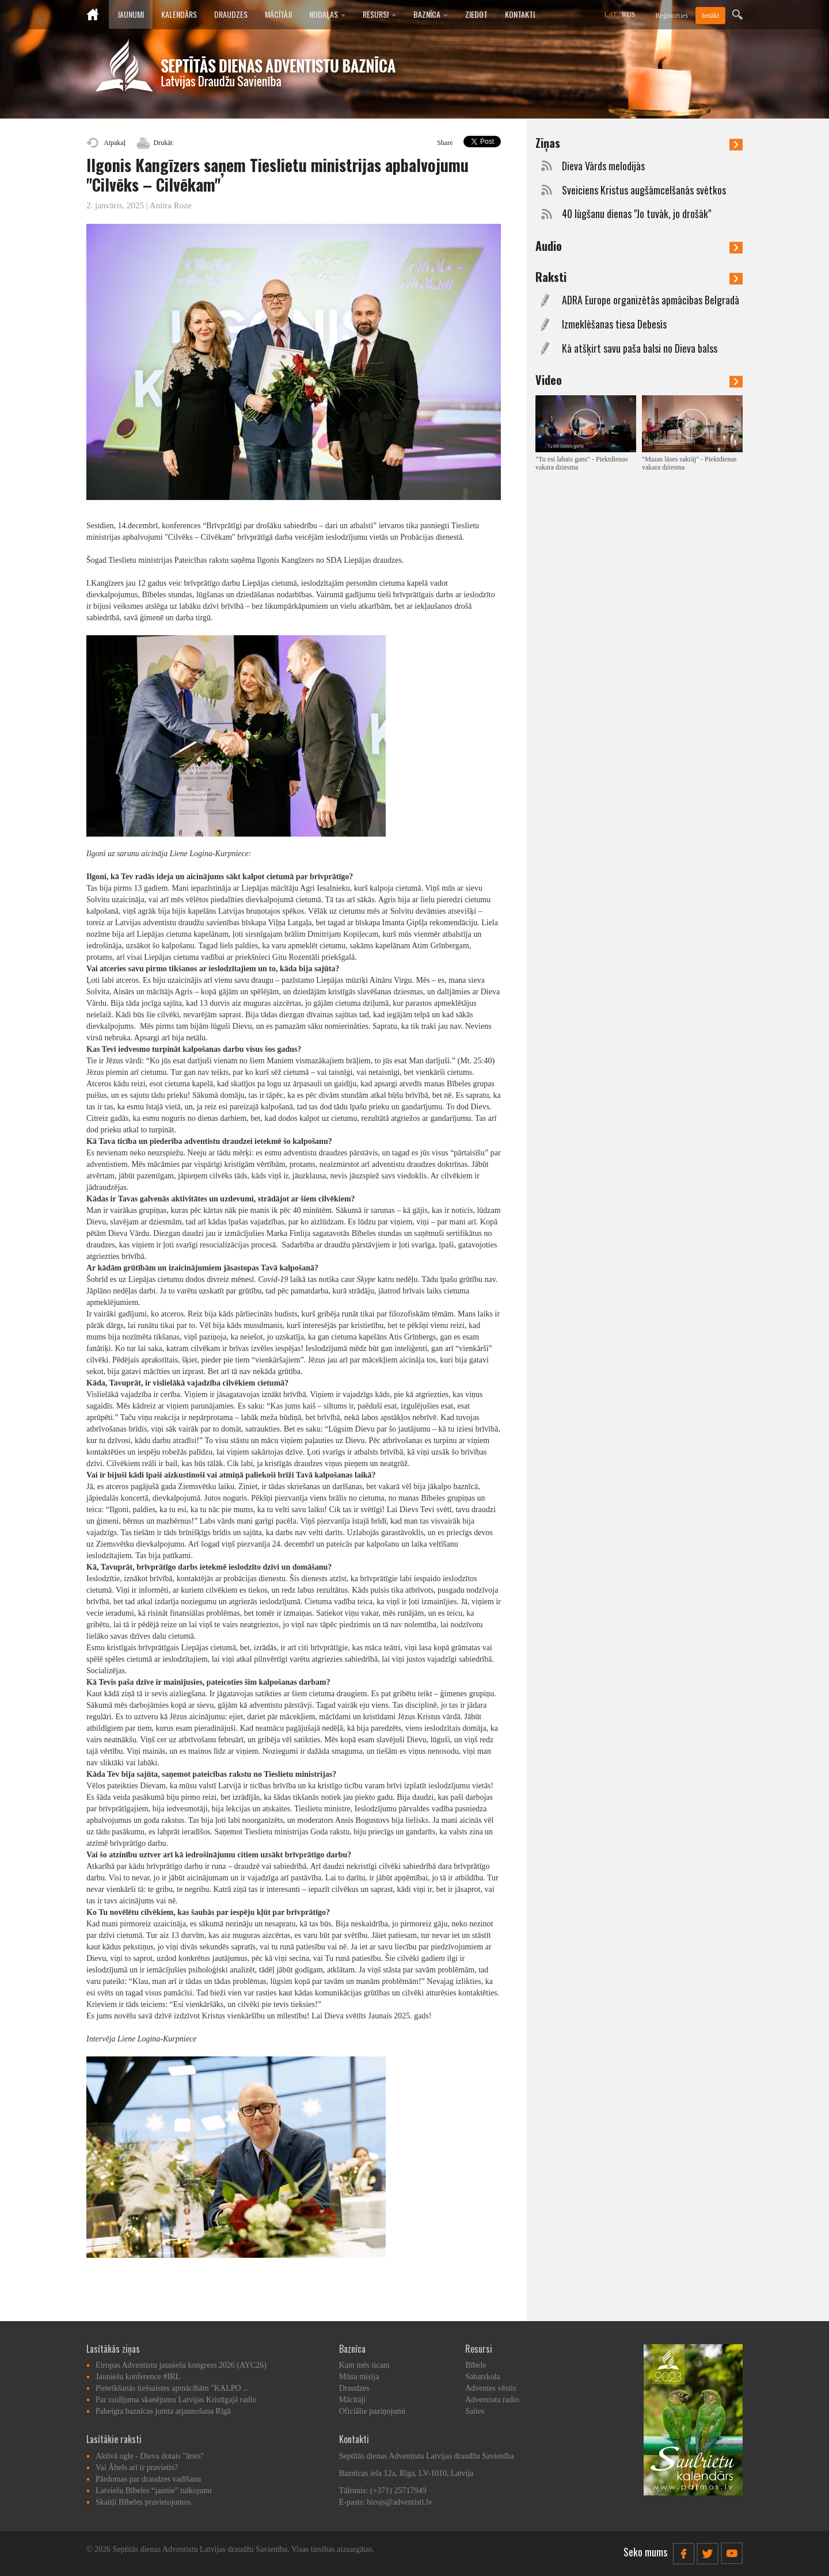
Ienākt (710, 16)
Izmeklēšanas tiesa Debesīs (614, 324)
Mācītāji (278, 14)
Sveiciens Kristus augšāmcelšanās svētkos (644, 190)
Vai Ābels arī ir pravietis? (137, 2467)
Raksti (639, 277)
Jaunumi (130, 14)
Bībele (475, 2365)
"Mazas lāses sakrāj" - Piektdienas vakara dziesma (689, 463)
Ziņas (639, 143)
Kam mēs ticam (364, 2365)
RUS (628, 14)
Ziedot (476, 14)
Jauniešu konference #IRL (138, 2376)
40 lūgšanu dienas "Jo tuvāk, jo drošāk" (636, 214)
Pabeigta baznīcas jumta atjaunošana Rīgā (163, 2411)
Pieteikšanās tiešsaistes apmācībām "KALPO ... (172, 2388)
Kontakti (520, 14)
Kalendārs (179, 14)
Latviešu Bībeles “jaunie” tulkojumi (154, 2490)
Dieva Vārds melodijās (603, 166)
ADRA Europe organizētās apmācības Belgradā (650, 300)
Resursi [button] (379, 14)
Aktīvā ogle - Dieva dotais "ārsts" (150, 2456)
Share (444, 143)
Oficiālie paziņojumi (372, 2411)
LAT (610, 14)
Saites (474, 2411)
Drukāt (163, 143)
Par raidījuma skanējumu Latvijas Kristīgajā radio (176, 2399)
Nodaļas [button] (327, 14)
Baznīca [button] (430, 14)
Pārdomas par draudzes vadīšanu (148, 2479)
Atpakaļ (115, 143)
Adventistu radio (492, 2399)
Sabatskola (482, 2376)
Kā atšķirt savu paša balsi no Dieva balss (639, 348)
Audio (639, 246)
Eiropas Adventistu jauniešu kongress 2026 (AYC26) (181, 2365)
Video (639, 380)
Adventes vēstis (490, 2388)
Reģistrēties (671, 16)
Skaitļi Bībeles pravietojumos (143, 2502)
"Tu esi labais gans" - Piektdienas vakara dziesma (581, 463)
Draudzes (231, 14)
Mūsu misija (359, 2376)
